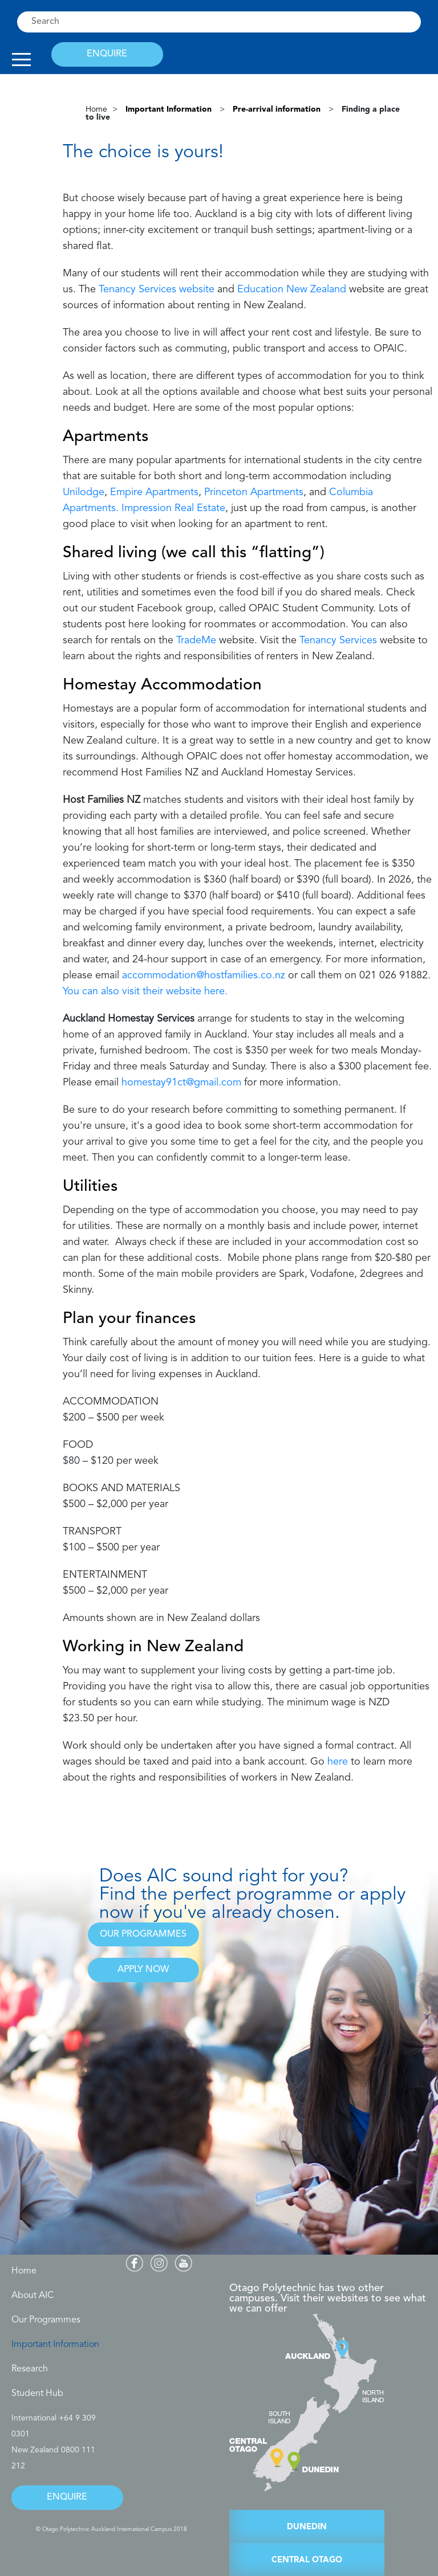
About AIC (32, 2295)
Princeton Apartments (253, 492)
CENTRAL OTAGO (306, 2560)
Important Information (55, 2344)
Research (29, 2369)
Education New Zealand (291, 289)
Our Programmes (45, 2320)
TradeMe (196, 640)
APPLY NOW (143, 1969)
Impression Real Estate (173, 508)
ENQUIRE (107, 54)
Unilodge (83, 492)
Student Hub (37, 2393)
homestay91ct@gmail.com (181, 1082)
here (337, 1762)
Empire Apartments (154, 492)
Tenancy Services (338, 640)
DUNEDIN (307, 2527)
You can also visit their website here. (145, 991)
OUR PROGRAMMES (143, 1934)
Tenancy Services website (156, 289)
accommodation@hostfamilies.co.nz (203, 975)
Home (96, 109)
